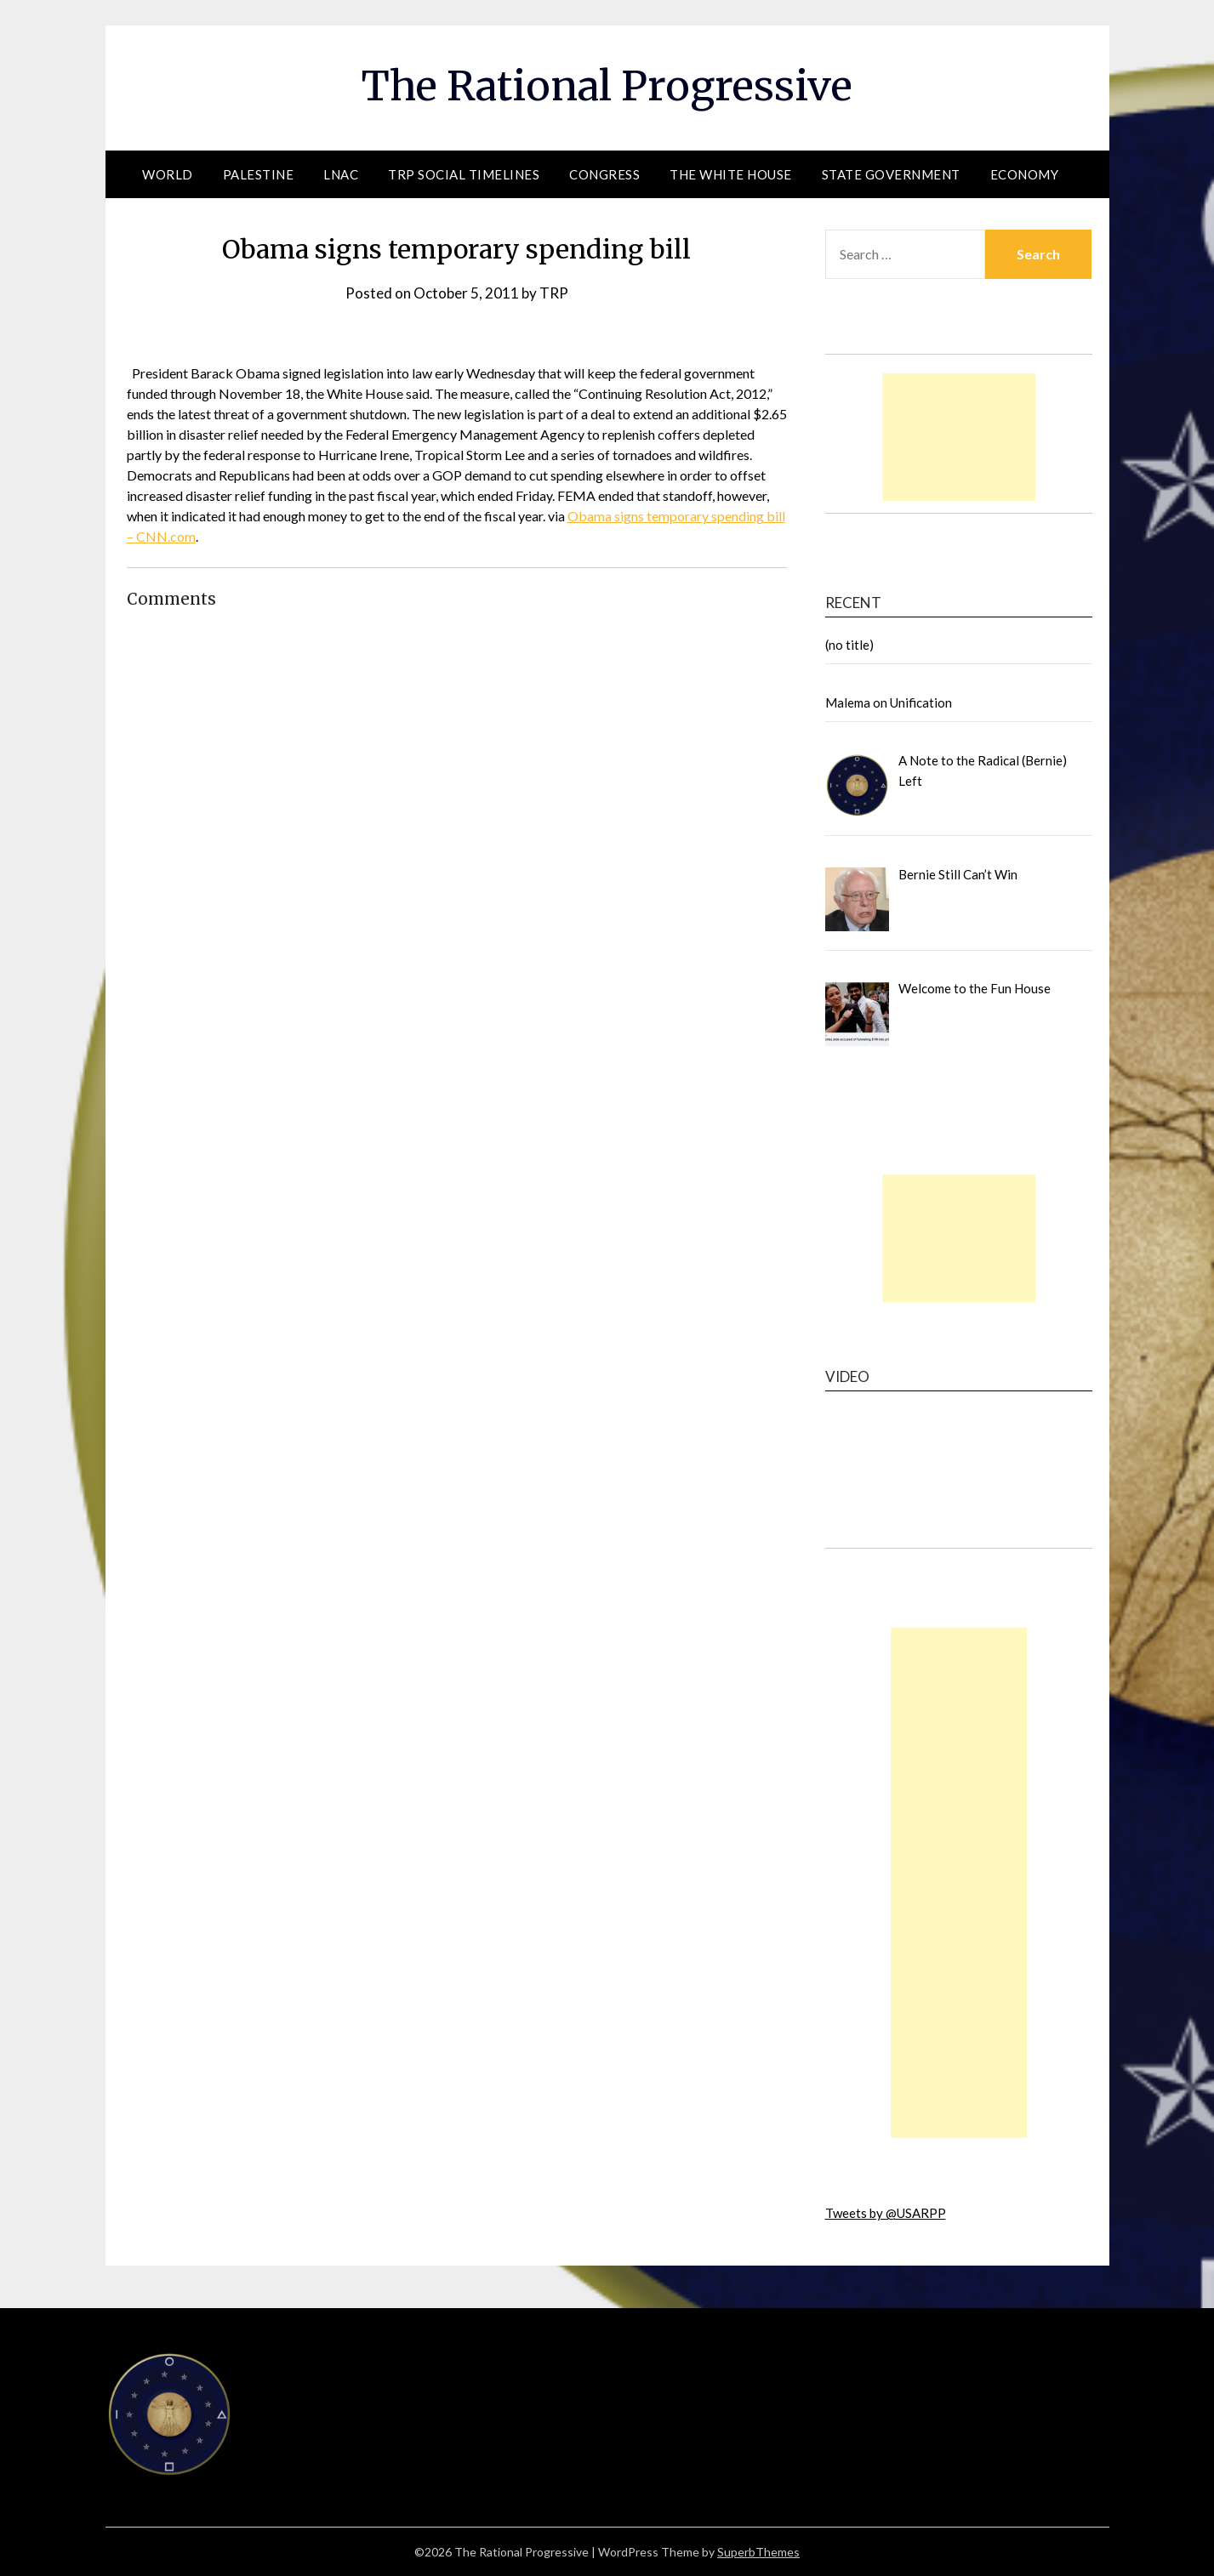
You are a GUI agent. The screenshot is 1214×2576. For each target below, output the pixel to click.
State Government (891, 174)
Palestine (258, 174)
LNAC (340, 174)
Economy (1024, 174)
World (167, 174)
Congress (604, 174)
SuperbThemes (758, 2552)
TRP (553, 293)
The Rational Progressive (607, 85)
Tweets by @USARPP (885, 2213)
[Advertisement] (958, 437)
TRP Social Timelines (463, 174)
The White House (731, 174)
